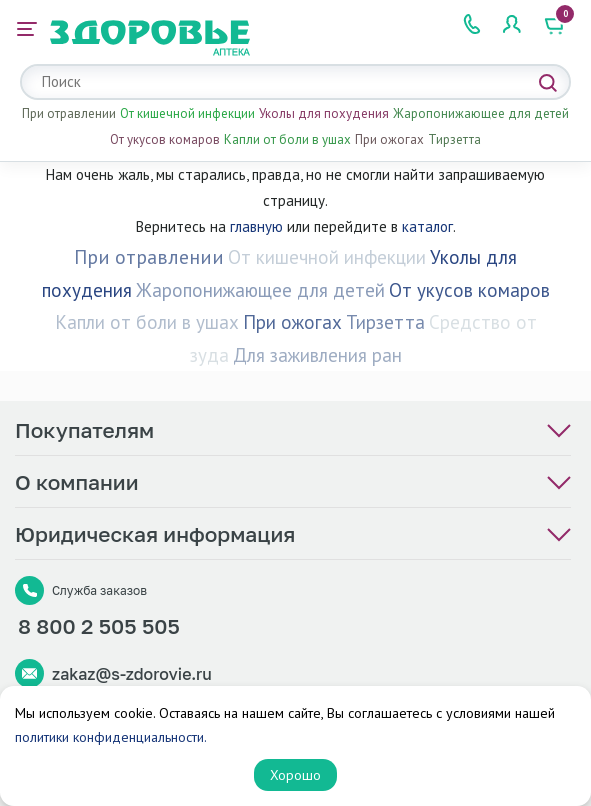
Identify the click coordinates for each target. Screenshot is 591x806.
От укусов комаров (165, 139)
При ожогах (389, 139)
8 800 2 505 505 (99, 626)
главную (256, 226)
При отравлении (69, 113)
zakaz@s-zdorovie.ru (132, 674)
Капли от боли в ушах (287, 139)
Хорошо (295, 775)
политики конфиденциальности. (111, 737)
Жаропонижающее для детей (481, 113)
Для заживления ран (317, 355)
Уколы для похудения (324, 113)
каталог (427, 226)
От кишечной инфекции (187, 113)
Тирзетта (454, 139)
